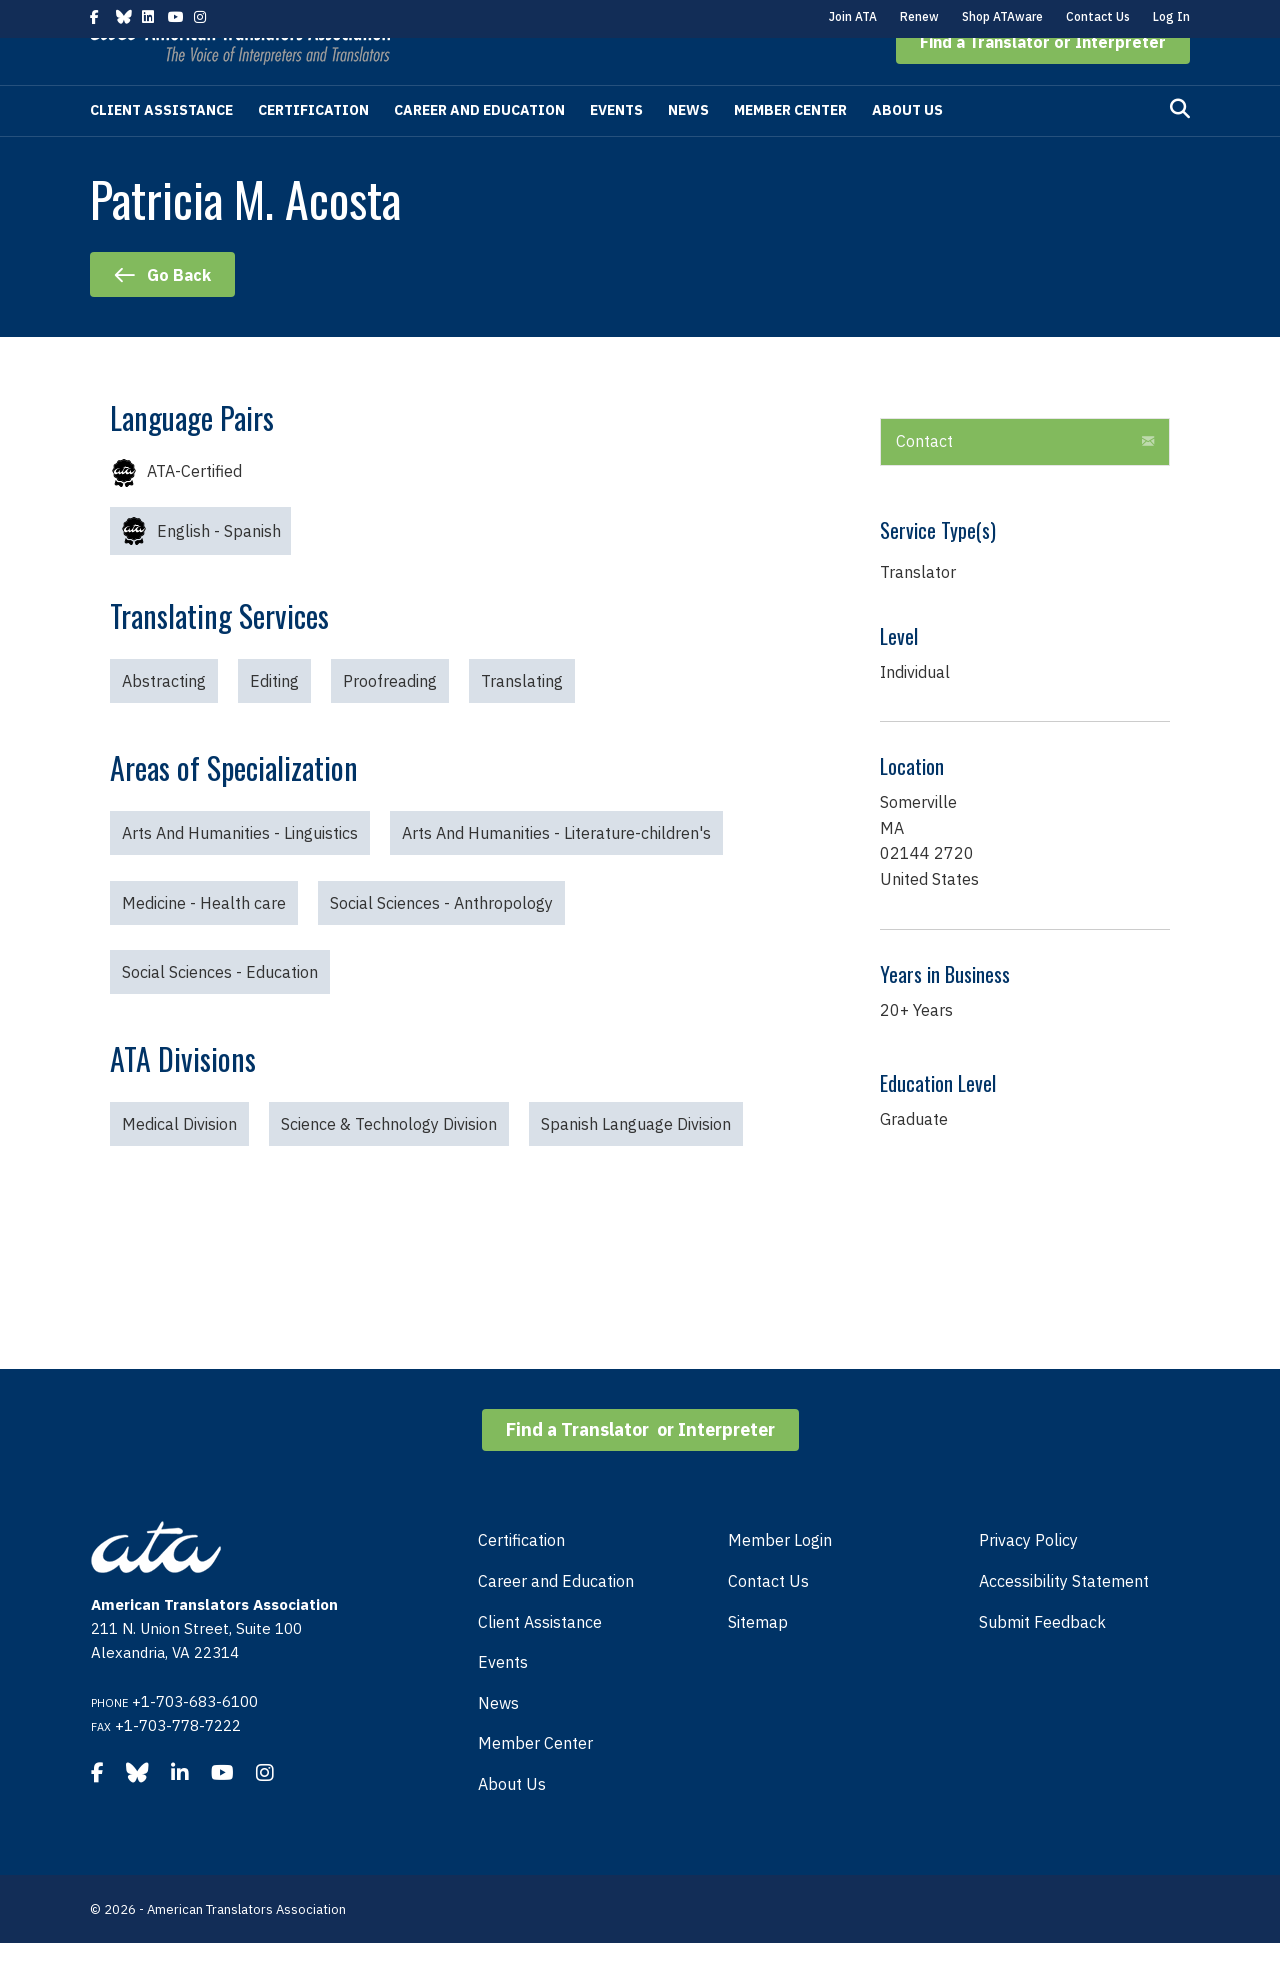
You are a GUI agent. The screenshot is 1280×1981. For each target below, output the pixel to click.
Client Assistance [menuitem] (540, 1660)
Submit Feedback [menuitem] (1042, 1660)
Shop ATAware (1002, 16)
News (688, 148)
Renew (919, 16)
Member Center (790, 148)
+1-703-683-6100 (195, 1739)
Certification (313, 148)
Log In (1171, 16)
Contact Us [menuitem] (768, 1619)
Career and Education (479, 148)
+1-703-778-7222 (178, 1763)
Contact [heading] (924, 479)
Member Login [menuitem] (780, 1578)
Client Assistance (161, 148)
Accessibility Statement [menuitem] (1064, 1619)
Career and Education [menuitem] (556, 1619)
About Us (907, 148)
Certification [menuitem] (521, 1578)
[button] (1043, 80)
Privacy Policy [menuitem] (1028, 1578)
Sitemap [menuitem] (758, 1660)
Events (616, 148)
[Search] (1180, 147)
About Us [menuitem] (512, 1822)
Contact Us (1098, 16)
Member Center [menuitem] (535, 1781)
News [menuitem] (498, 1741)
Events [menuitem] (503, 1700)
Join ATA (853, 16)
